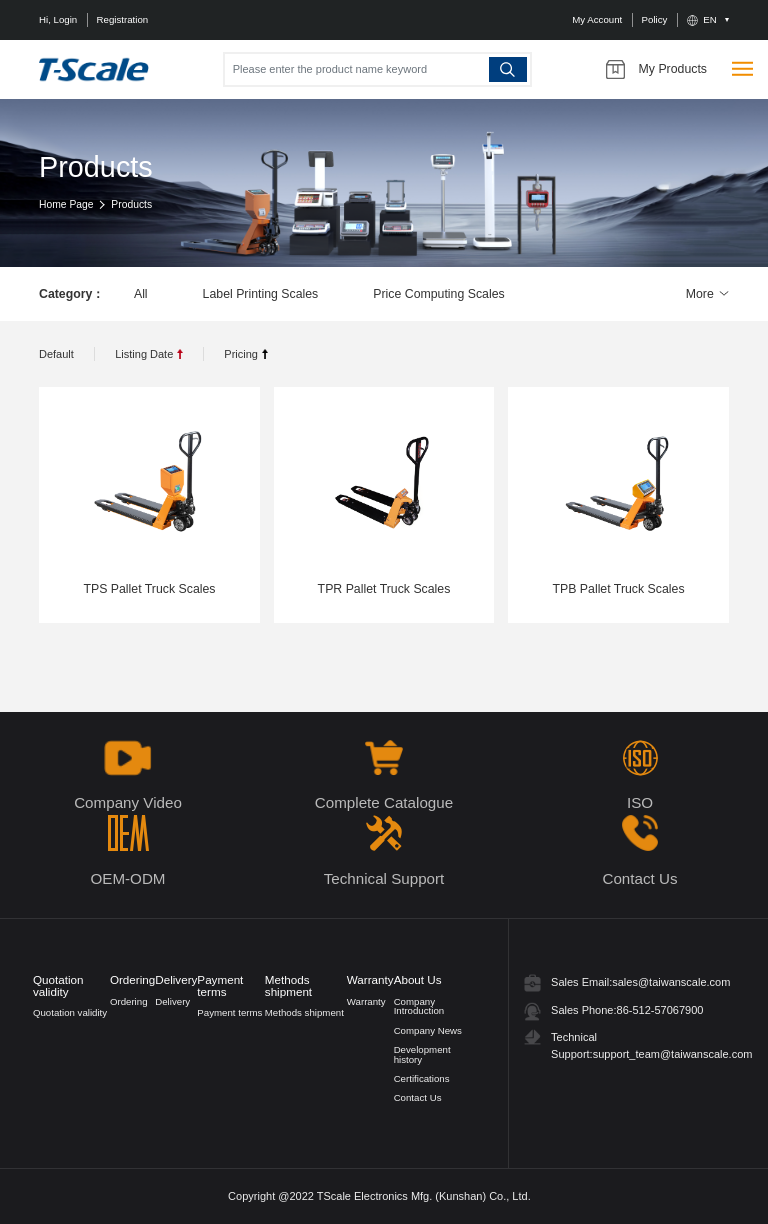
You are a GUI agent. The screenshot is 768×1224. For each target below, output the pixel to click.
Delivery (172, 1001)
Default (56, 354)
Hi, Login (58, 19)
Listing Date (144, 354)
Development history (422, 1054)
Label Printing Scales (261, 294)
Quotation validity (70, 1012)
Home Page (66, 204)
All (141, 294)
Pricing (241, 354)
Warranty (366, 1001)
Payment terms (229, 1012)
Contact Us (418, 1097)
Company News (428, 1030)
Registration (123, 19)
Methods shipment (304, 1012)
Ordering (129, 1001)
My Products (656, 69)
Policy (655, 19)
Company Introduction (419, 1006)
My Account (597, 19)
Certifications (422, 1078)
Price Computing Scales (438, 294)
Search (508, 69)
